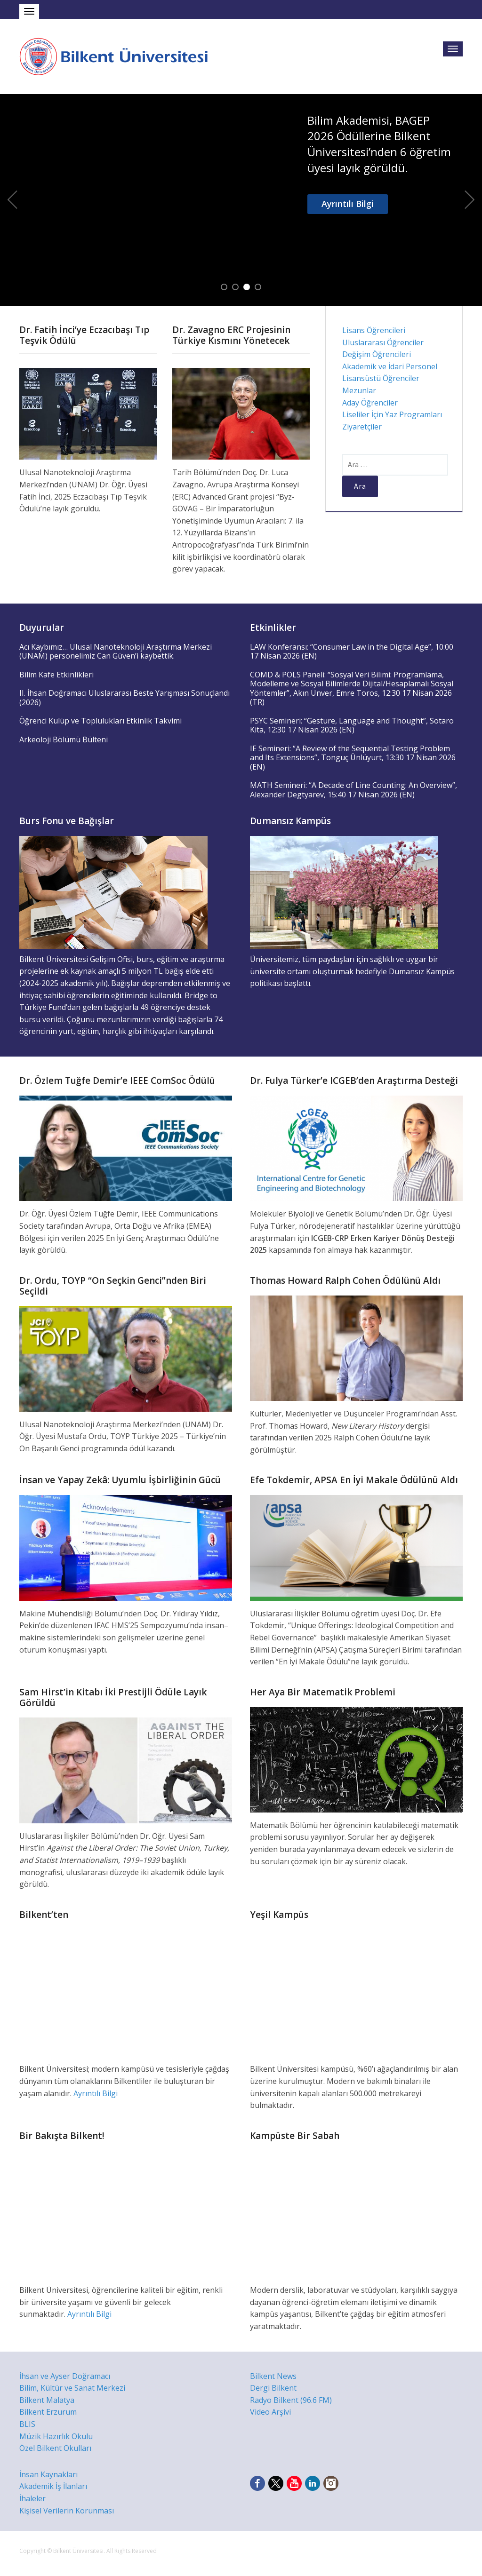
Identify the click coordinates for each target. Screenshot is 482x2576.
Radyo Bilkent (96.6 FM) (291, 2400)
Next (470, 200)
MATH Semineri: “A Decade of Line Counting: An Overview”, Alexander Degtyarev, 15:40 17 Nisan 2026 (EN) (353, 790)
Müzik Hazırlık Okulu (56, 2436)
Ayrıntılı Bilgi (347, 203)
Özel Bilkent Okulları (55, 2448)
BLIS (27, 2424)
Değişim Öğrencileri (376, 354)
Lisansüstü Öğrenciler (380, 378)
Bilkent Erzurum (48, 2412)
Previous (12, 200)
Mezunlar (359, 390)
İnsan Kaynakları (48, 2474)
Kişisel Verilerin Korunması (66, 2510)
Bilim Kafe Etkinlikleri (56, 674)
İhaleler (32, 2498)
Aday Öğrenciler (370, 403)
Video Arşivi (270, 2412)
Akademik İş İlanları (53, 2486)
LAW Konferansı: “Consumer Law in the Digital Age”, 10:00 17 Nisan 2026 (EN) (351, 651)
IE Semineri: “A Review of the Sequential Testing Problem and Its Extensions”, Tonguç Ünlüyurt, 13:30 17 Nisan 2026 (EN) (353, 757)
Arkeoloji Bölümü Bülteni (63, 739)
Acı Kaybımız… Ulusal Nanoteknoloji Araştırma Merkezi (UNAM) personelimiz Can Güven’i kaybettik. (115, 651)
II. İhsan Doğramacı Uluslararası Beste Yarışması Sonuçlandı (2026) (124, 698)
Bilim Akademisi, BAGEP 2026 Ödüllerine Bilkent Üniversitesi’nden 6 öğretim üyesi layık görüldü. (379, 143)
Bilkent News (273, 2376)
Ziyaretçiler (362, 426)
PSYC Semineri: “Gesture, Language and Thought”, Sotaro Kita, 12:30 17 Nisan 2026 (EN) (352, 725)
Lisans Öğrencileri (373, 330)
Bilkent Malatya (46, 2400)
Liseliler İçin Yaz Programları (392, 414)
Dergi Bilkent (273, 2388)
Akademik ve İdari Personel (389, 366)
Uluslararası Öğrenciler (383, 342)
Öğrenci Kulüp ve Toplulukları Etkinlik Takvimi (100, 721)
